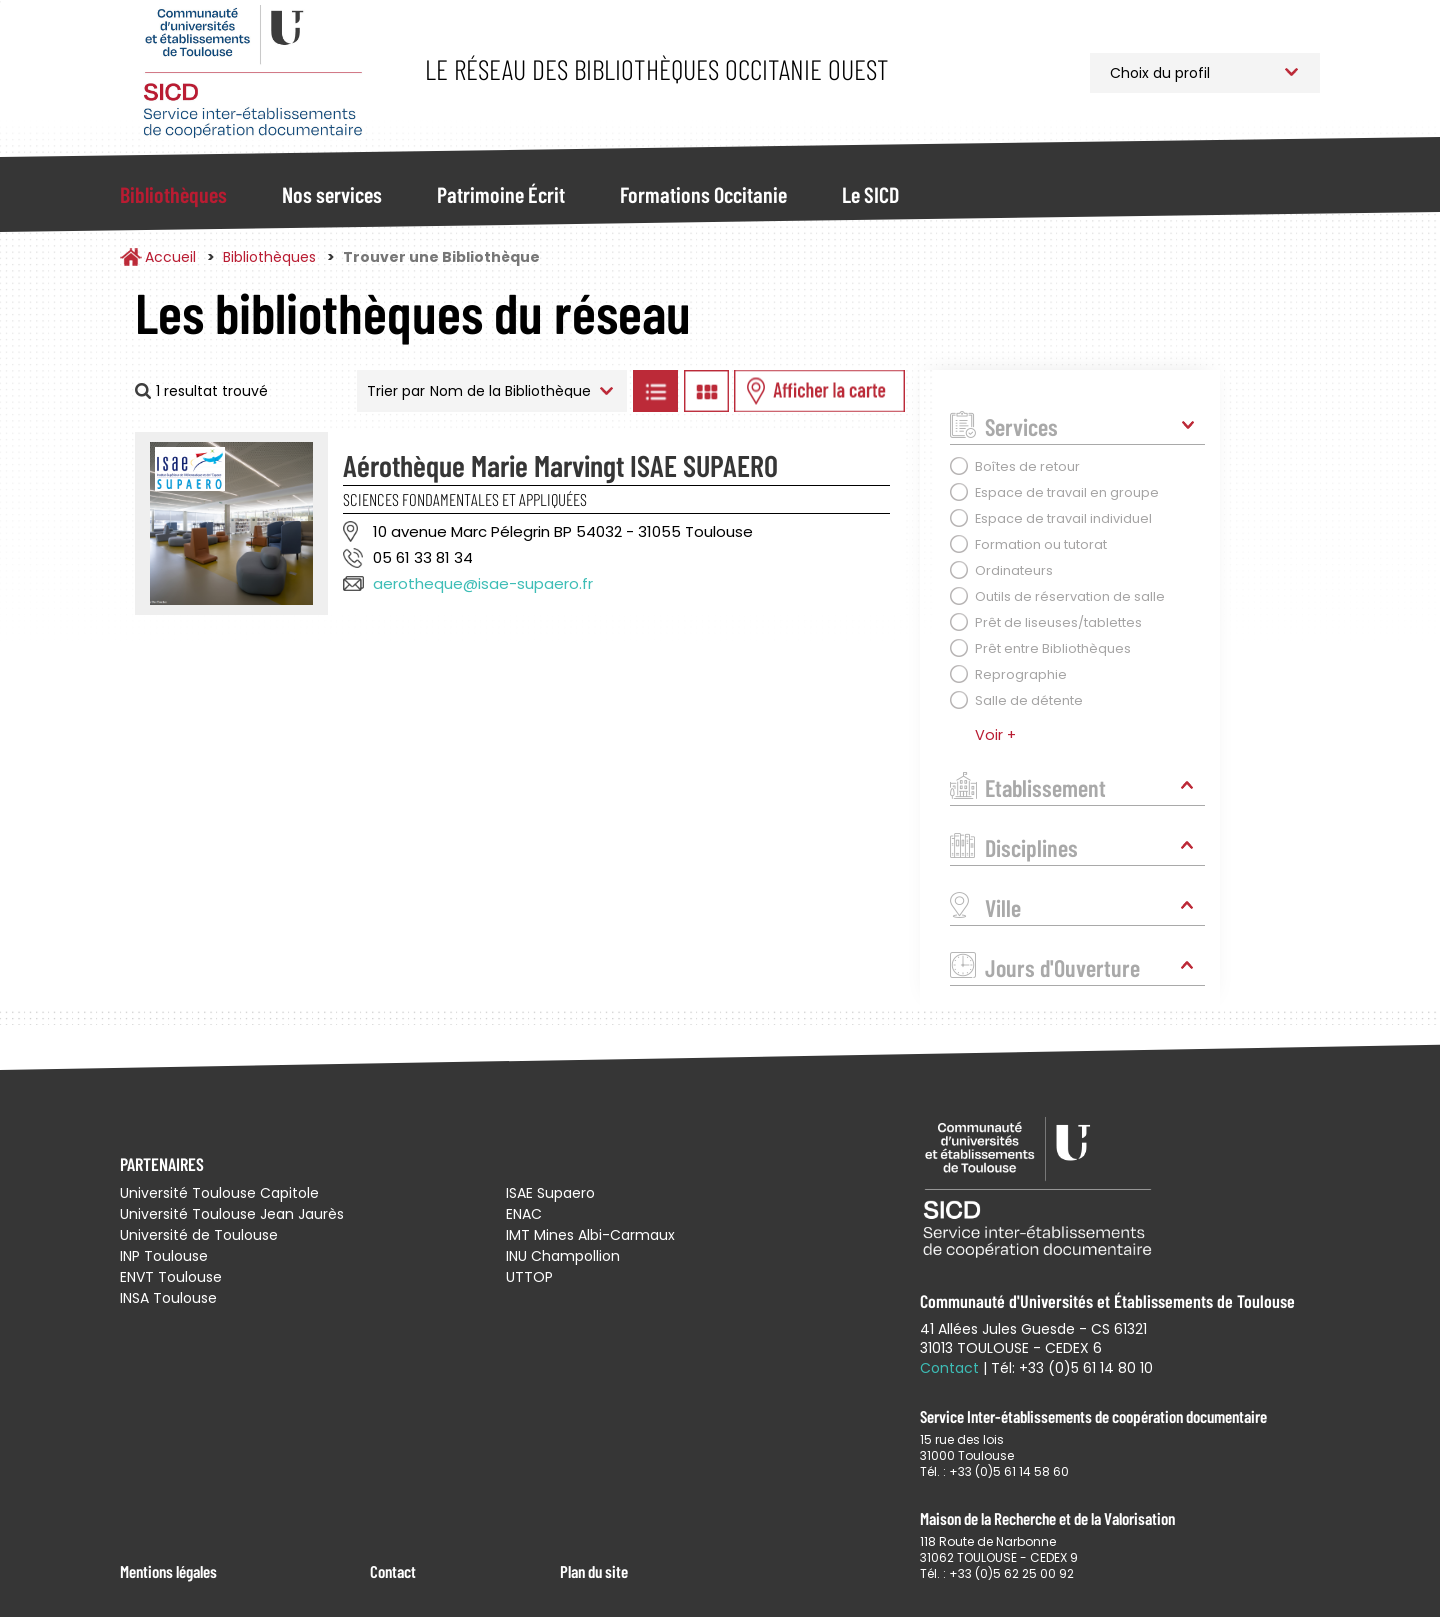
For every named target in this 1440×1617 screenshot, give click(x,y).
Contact (393, 1571)
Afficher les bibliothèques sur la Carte (819, 391)
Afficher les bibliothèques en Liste (655, 391)
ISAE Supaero (550, 1193)
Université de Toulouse (199, 1235)
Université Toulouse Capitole (219, 1193)
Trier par (396, 391)
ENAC (524, 1214)
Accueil (170, 257)
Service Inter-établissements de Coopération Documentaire (252, 72)
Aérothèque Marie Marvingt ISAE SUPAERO (560, 465)
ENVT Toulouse (171, 1277)
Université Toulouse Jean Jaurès (232, 1214)
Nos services (332, 194)
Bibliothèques (173, 194)
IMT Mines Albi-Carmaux (590, 1235)
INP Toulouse (164, 1256)
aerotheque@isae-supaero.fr (483, 583)
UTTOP (529, 1277)
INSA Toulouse (168, 1298)
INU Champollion (563, 1256)
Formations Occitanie (703, 194)
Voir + (995, 735)
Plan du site (594, 1571)
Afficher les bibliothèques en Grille (706, 391)
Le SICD (870, 194)
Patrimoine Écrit (501, 194)
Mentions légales (168, 1571)
